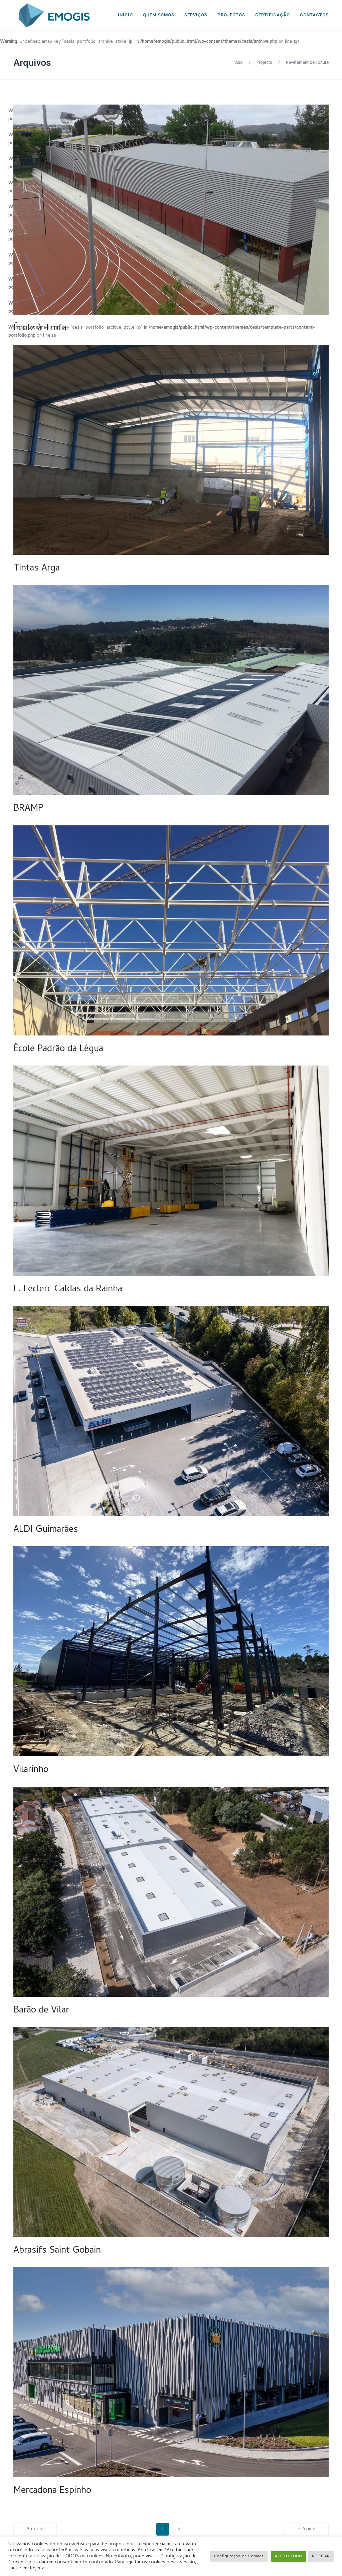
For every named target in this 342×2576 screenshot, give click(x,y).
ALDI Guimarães (45, 1530)
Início (237, 62)
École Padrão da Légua (58, 1049)
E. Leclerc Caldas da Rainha (67, 1289)
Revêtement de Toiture (307, 62)
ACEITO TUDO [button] (288, 2556)
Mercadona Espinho (52, 2491)
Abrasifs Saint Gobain (57, 2251)
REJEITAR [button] (321, 2556)
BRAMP (28, 809)
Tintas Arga (36, 569)
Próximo (307, 2529)
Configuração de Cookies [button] (239, 2556)
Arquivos (32, 62)
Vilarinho (30, 1770)
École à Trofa (39, 328)
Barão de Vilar (41, 2011)
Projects (264, 62)
